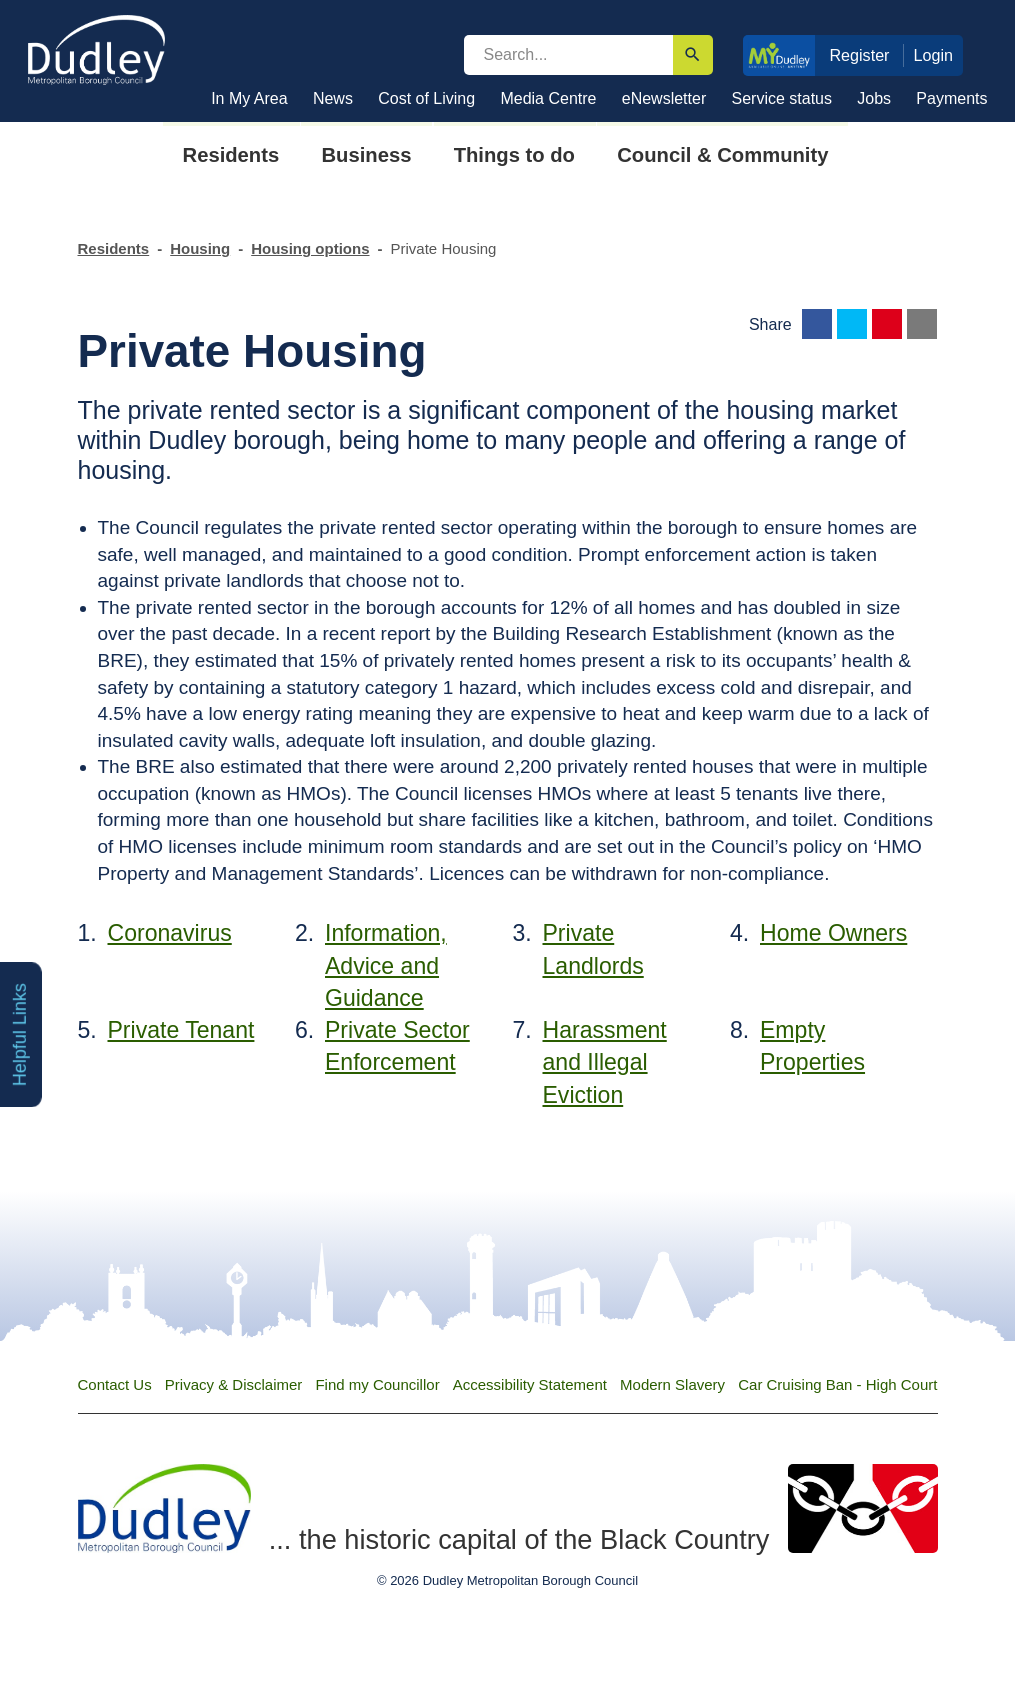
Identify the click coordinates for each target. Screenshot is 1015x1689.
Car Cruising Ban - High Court (837, 1384)
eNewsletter (664, 98)
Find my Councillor (377, 1384)
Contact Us (115, 1384)
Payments (951, 98)
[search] (568, 55)
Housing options (310, 248)
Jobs (874, 98)
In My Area (249, 98)
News (333, 98)
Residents (114, 248)
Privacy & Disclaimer (234, 1384)
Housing (200, 248)
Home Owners (833, 933)
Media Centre (548, 98)
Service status (782, 98)
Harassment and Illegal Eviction (605, 1062)
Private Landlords (593, 949)
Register (859, 55)
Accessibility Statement (530, 1384)
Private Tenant (181, 1030)
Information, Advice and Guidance (386, 965)
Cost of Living (426, 98)
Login (934, 55)
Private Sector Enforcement (397, 1046)
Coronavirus (170, 933)
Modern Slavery (672, 1384)
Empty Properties (812, 1046)
